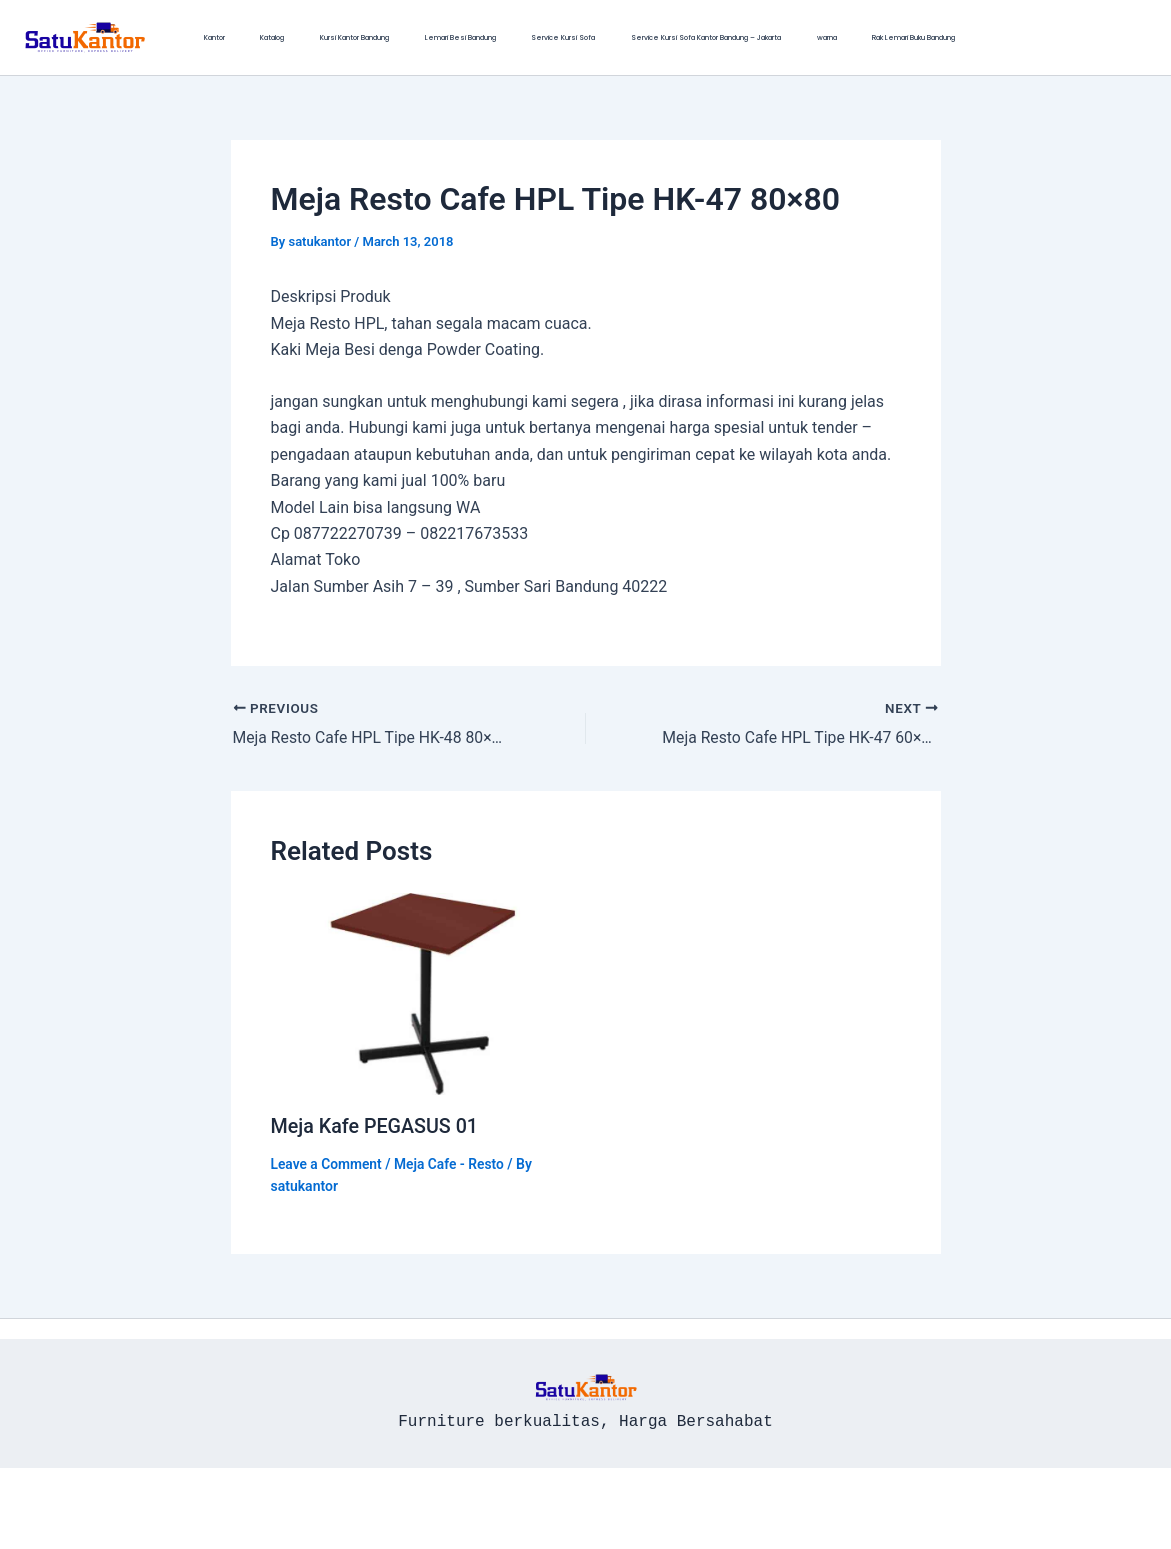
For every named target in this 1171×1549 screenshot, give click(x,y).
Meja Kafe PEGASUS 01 (376, 1125)
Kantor (203, 37)
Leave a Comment (327, 1163)
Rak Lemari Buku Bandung (751, 37)
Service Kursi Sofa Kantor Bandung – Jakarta (587, 37)
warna (686, 37)
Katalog (240, 37)
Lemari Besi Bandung (384, 37)
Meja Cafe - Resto (452, 1163)
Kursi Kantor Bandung (300, 37)
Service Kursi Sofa (466, 37)
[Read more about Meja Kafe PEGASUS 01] (422, 992)
